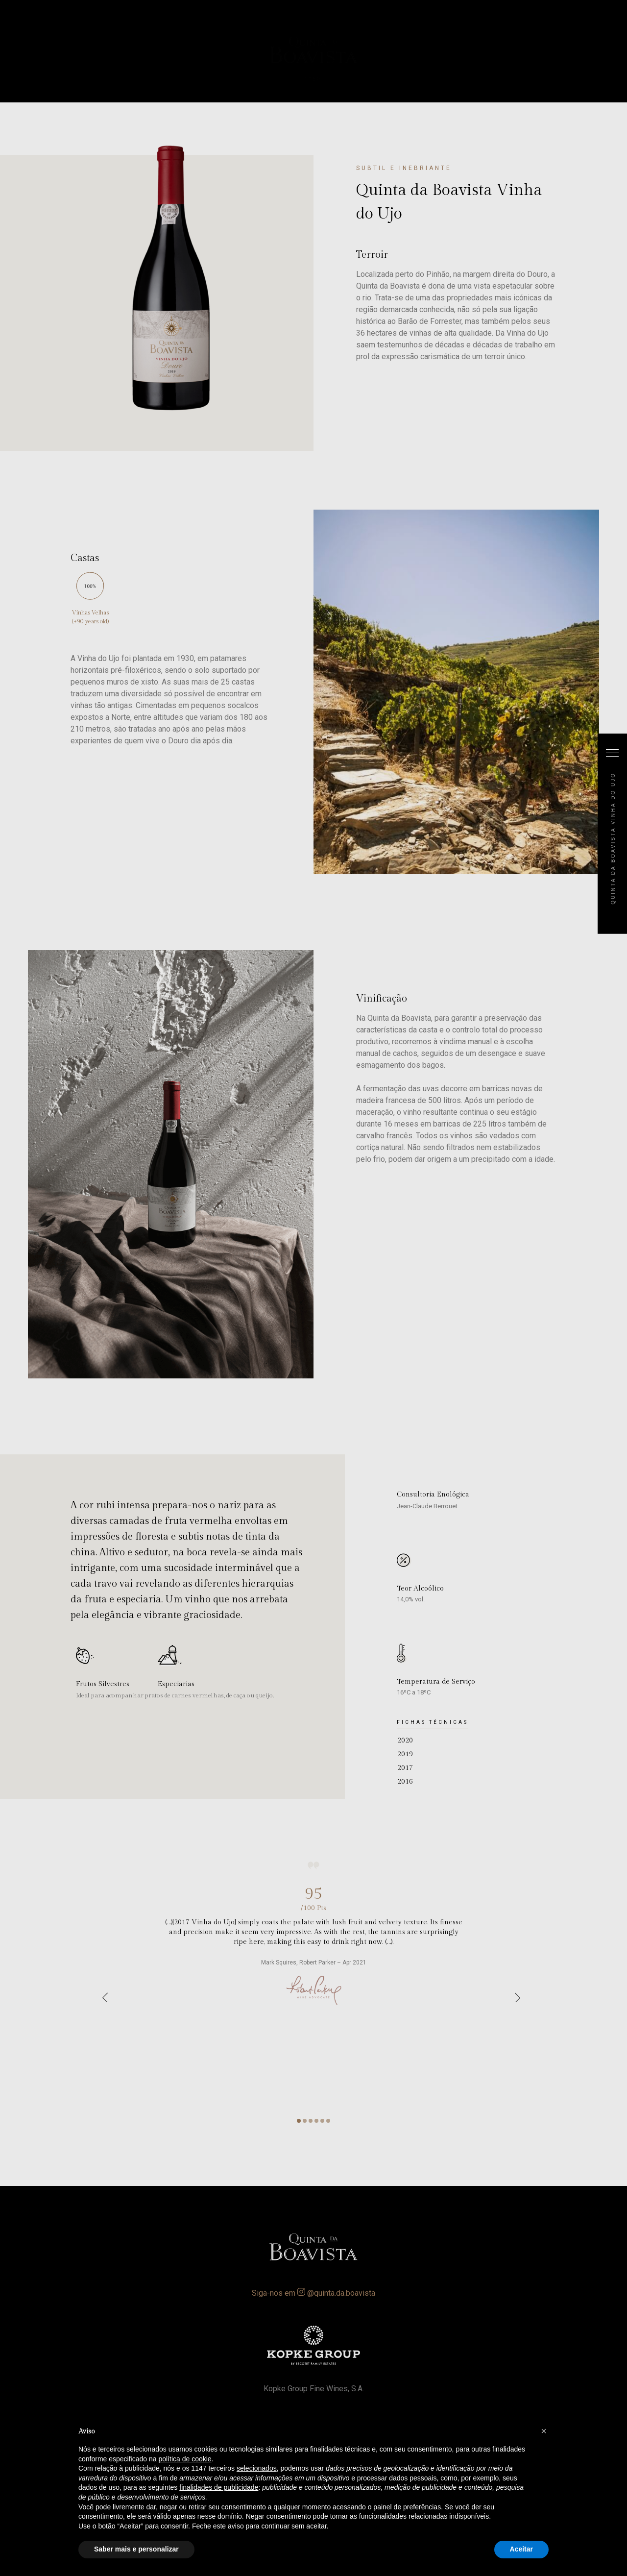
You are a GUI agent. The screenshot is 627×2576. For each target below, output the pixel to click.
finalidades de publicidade (218, 2487)
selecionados (257, 2468)
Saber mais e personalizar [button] (136, 2549)
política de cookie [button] (184, 2459)
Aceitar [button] (521, 2549)
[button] (544, 2431)
